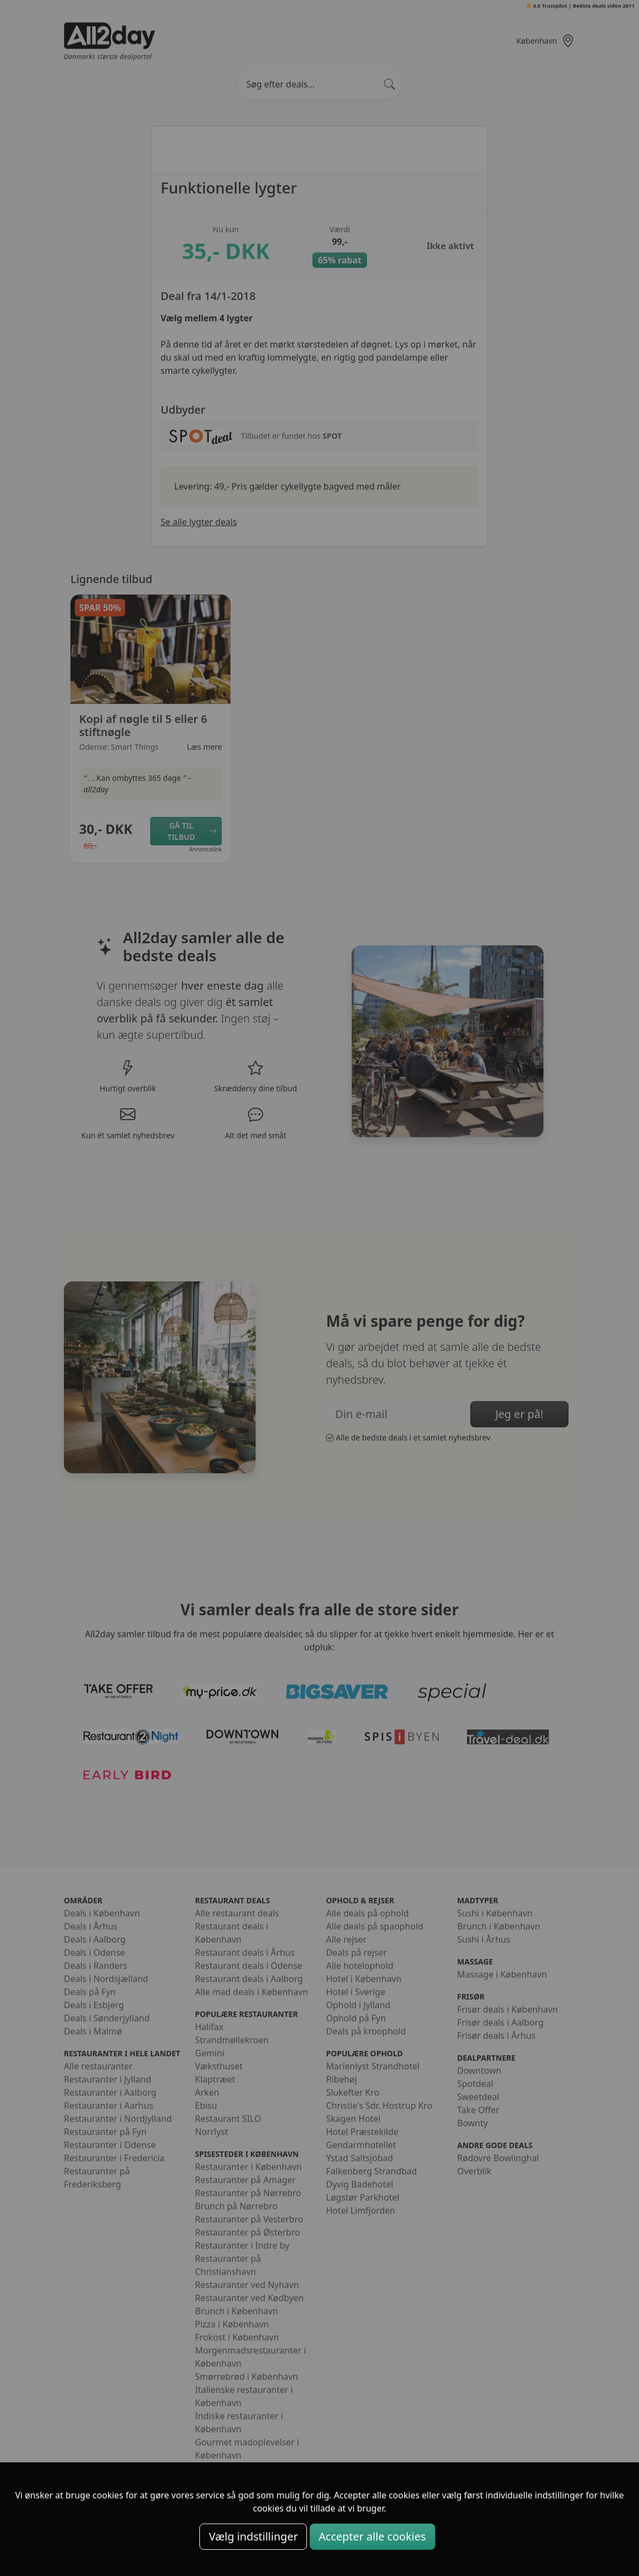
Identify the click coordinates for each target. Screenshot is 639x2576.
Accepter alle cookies (372, 2536)
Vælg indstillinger (253, 2536)
